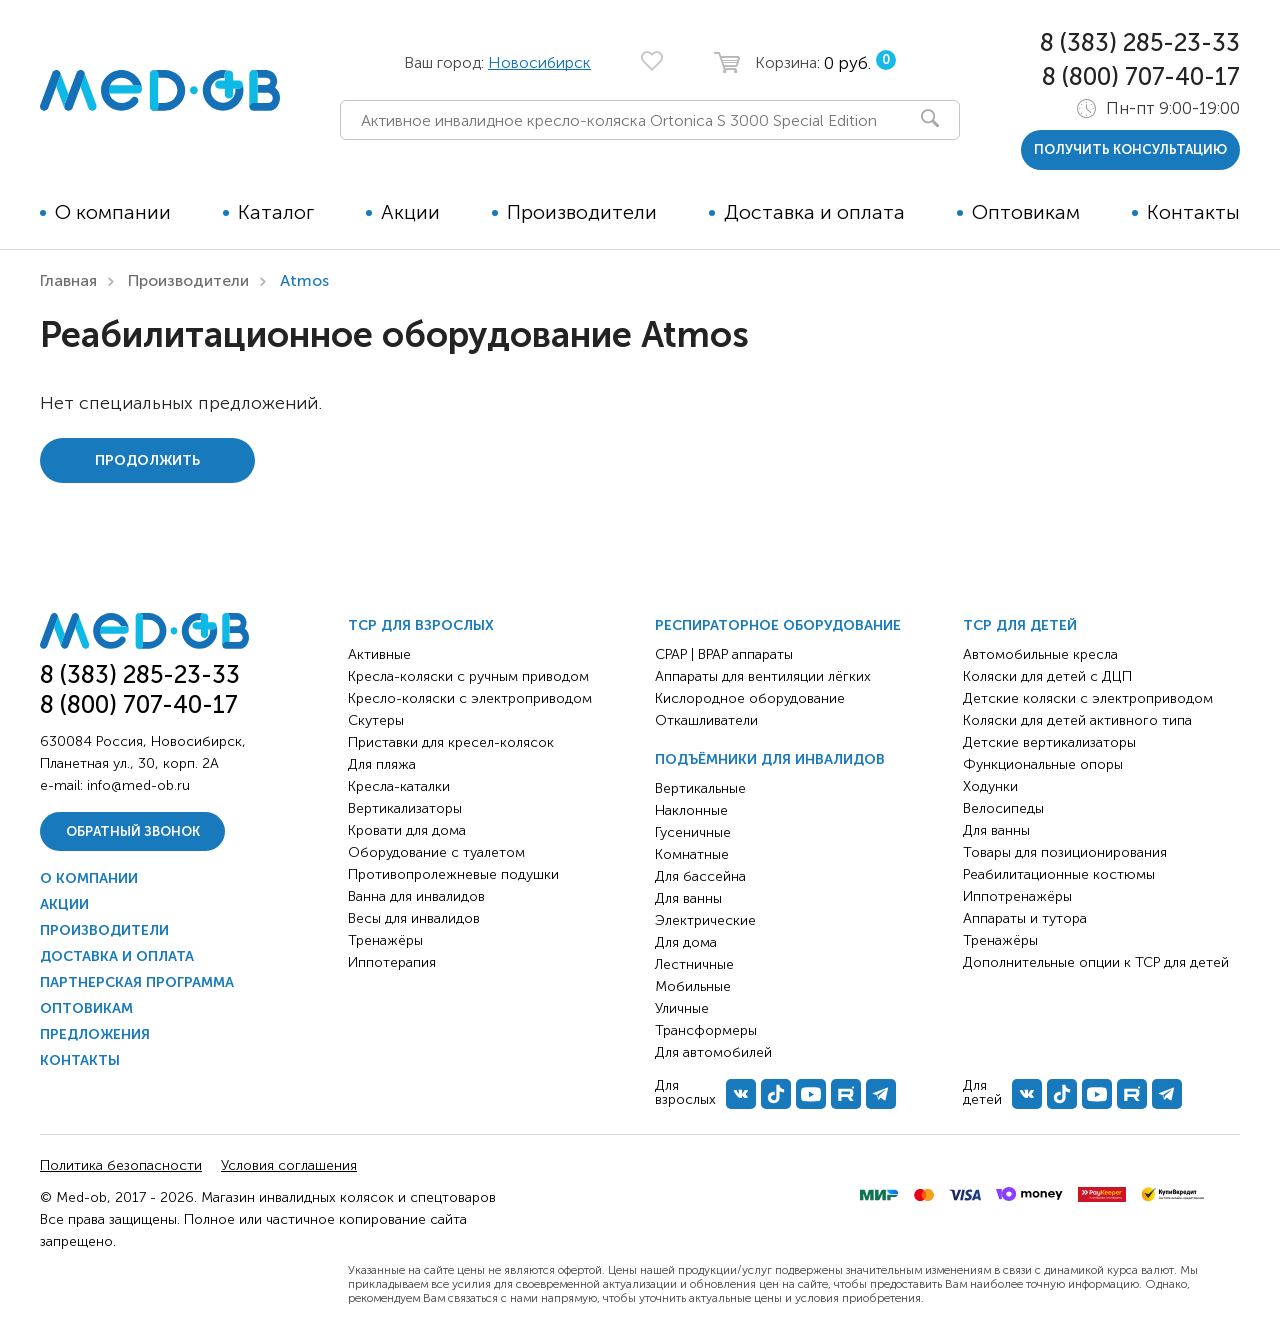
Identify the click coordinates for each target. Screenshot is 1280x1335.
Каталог (276, 212)
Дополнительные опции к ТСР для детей (1096, 962)
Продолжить (147, 460)
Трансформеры (706, 1030)
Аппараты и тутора (1025, 918)
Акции (410, 212)
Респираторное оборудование (778, 625)
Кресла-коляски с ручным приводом (468, 676)
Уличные (682, 1008)
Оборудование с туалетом (436, 852)
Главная (68, 280)
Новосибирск (539, 62)
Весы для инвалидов (414, 918)
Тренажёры (385, 940)
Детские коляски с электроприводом (1088, 698)
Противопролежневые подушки (453, 874)
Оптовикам (1026, 212)
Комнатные (692, 854)
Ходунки (990, 786)
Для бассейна (700, 876)
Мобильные (693, 986)
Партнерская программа (137, 982)
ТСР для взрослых (421, 625)
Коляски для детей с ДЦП (1047, 676)
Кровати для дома (407, 830)
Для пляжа (382, 764)
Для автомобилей (713, 1052)
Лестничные (694, 964)
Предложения (95, 1034)
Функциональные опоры (1043, 764)
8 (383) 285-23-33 (1140, 42)
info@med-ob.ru (138, 785)
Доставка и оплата (814, 212)
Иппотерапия (392, 962)
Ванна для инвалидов (416, 896)
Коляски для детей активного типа (1077, 720)
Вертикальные (700, 788)
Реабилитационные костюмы (1059, 874)
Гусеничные (693, 832)
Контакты (1193, 212)
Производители (582, 212)
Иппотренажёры (1017, 896)
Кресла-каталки (399, 786)
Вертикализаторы (405, 808)
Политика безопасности (121, 1165)
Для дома (686, 942)
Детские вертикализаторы (1049, 742)
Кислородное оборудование (750, 698)
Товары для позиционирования (1065, 852)
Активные (379, 654)
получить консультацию (1130, 149)
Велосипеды (1003, 808)
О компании (113, 212)
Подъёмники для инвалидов (770, 759)
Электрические (705, 920)
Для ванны (688, 898)
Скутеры (376, 720)
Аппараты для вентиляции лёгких (763, 676)
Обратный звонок (133, 831)
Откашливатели (706, 720)
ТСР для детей (1020, 625)
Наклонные (691, 810)
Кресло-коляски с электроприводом (470, 698)
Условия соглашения (289, 1165)
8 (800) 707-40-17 (1141, 76)
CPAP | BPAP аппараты (724, 654)
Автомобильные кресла (1040, 654)
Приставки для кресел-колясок (451, 742)
